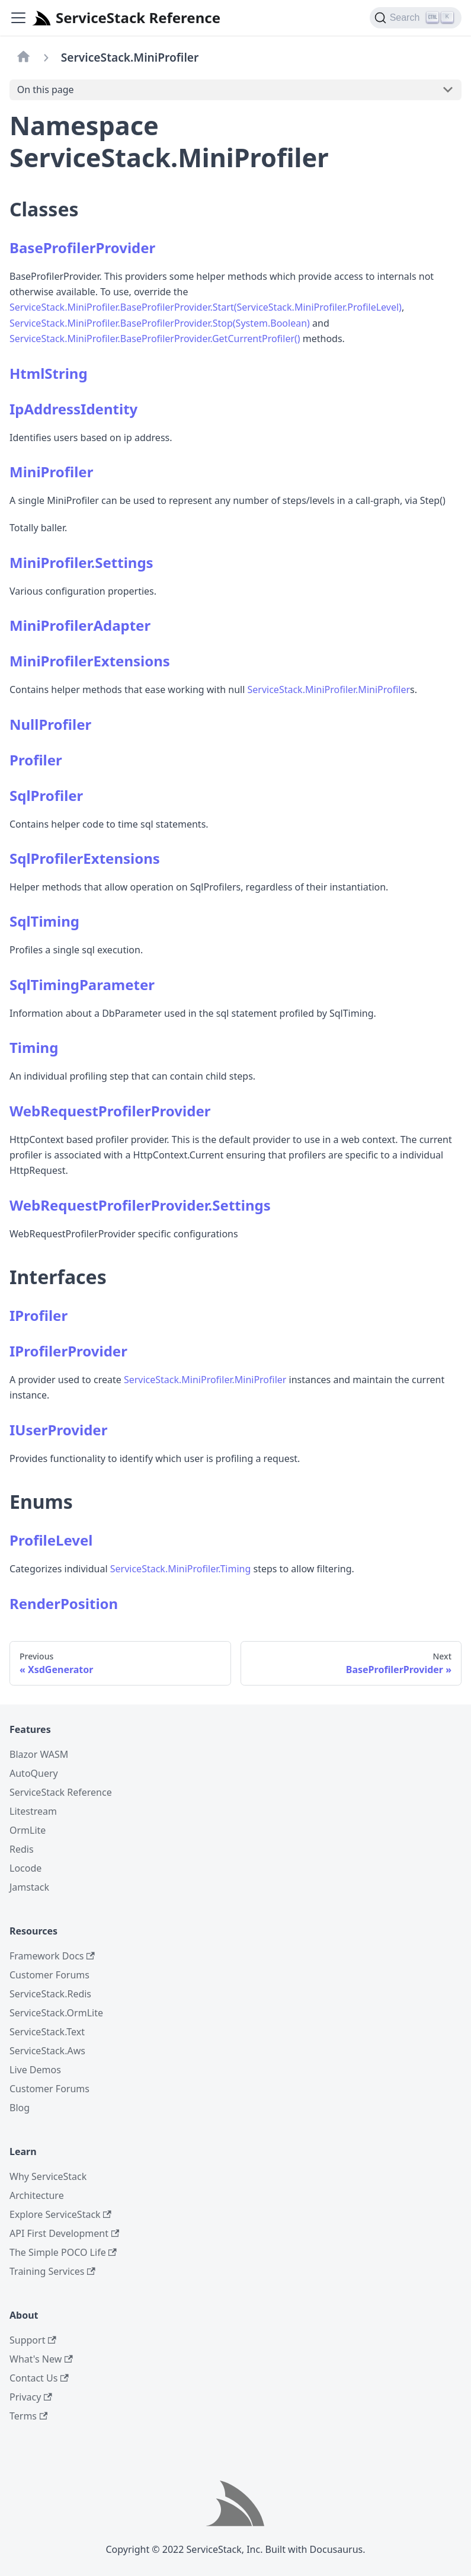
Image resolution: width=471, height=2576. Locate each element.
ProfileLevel (51, 1540)
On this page (45, 89)
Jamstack (29, 1887)
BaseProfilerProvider (82, 247)
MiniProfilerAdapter (79, 625)
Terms (28, 2415)
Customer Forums (49, 1974)
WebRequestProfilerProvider (109, 1111)
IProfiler (38, 1315)
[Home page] (23, 57)
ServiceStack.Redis (50, 1993)
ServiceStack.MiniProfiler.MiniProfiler (329, 689)
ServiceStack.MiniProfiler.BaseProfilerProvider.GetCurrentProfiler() (154, 338)
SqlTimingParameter (82, 984)
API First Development (64, 2233)
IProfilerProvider (68, 1351)
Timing (33, 1047)
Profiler (35, 760)
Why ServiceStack (47, 2176)
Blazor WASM (38, 1754)
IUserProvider (58, 1429)
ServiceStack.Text (47, 2031)
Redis (21, 1849)
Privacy (30, 2396)
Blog (19, 2107)
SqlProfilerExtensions (84, 858)
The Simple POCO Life (63, 2252)
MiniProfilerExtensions (89, 661)
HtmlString (48, 373)
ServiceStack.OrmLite (56, 2012)
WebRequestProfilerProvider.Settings (140, 1205)
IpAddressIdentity (73, 409)
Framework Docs (52, 1955)
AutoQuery (33, 1773)
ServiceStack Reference (60, 1792)
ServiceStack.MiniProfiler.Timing (180, 1568)
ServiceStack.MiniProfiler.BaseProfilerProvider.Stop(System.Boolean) (159, 323)
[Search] (416, 17)
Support (32, 2340)
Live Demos (35, 2069)
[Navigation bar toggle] (18, 18)
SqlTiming (44, 921)
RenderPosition (63, 1603)
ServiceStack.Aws (47, 2050)
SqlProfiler (46, 795)
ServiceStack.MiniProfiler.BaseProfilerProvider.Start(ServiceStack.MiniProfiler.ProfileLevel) (205, 307)
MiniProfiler (51, 471)
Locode (25, 1868)
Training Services (52, 2271)
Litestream (33, 1811)
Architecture (36, 2195)
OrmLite (27, 1830)
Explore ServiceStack (60, 2214)
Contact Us (39, 2378)
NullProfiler (50, 724)
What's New (41, 2359)
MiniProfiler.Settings (81, 562)
